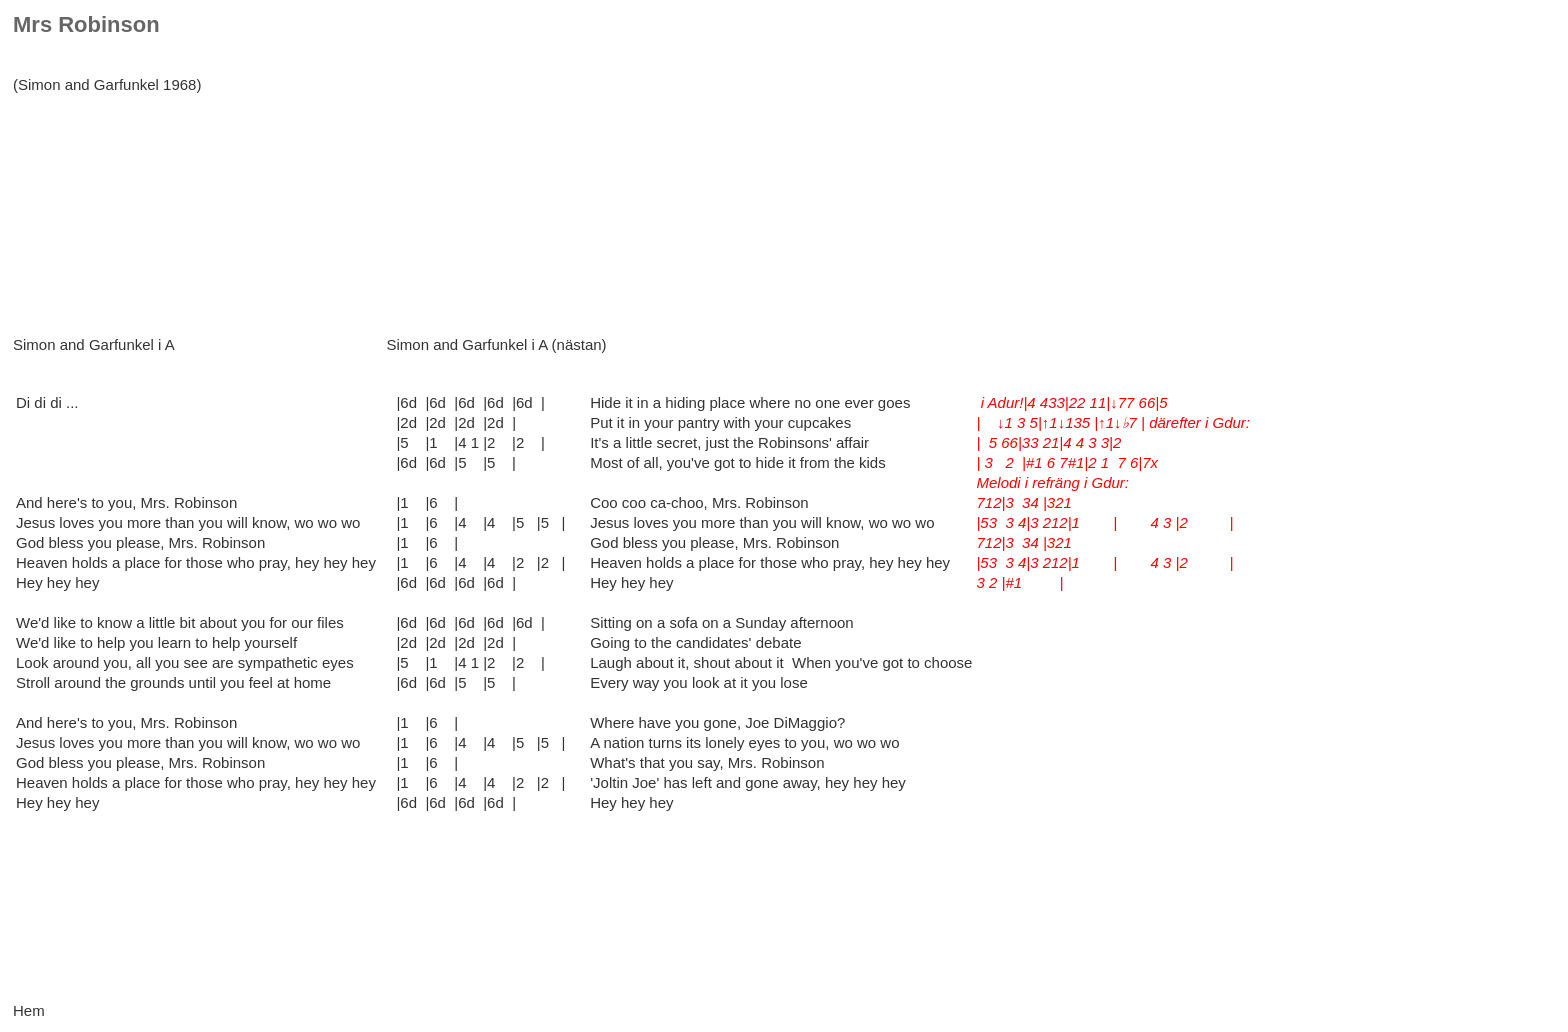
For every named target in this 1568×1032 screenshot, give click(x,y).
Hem (29, 1010)
